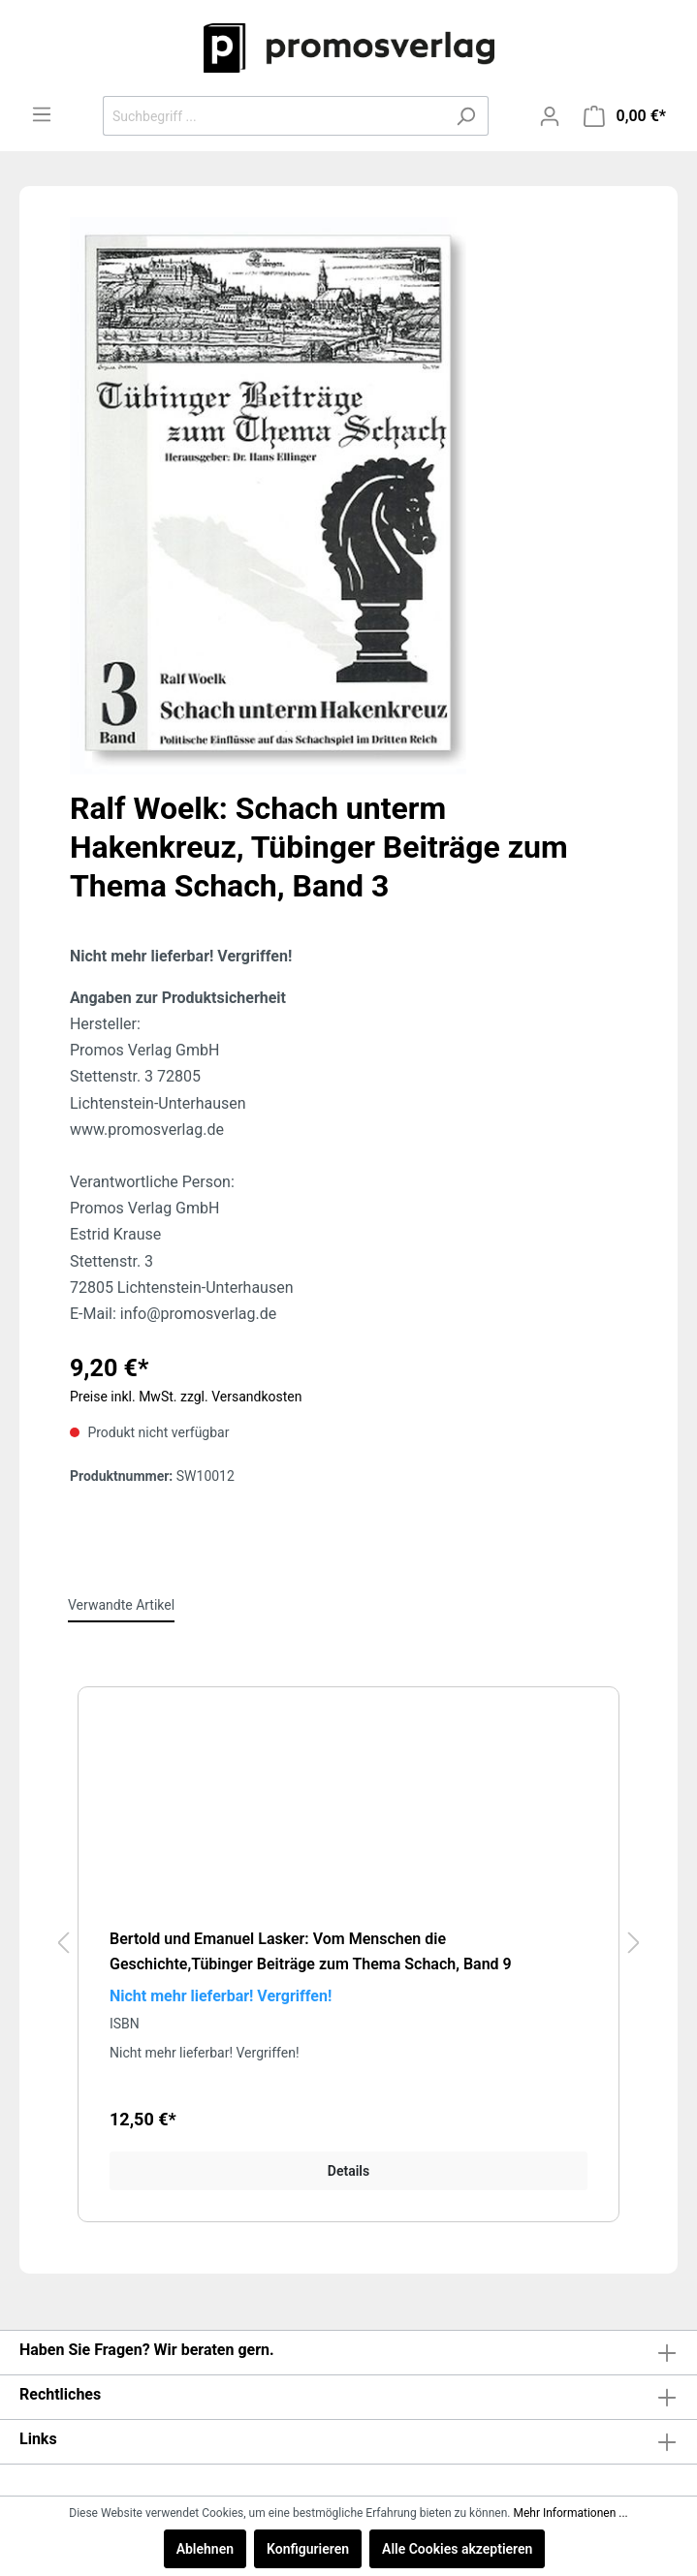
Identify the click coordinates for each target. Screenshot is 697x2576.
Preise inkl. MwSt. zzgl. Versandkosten (186, 1396)
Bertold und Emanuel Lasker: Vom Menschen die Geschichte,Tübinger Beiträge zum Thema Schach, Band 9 (311, 1951)
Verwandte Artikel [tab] (121, 1605)
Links (38, 2439)
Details (348, 2171)
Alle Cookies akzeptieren (457, 2549)
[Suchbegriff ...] (273, 116)
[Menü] (41, 114)
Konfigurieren (308, 2549)
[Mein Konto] (549, 116)
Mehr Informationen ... (570, 2513)
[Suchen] (466, 116)
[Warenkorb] (625, 116)
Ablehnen (205, 2549)
